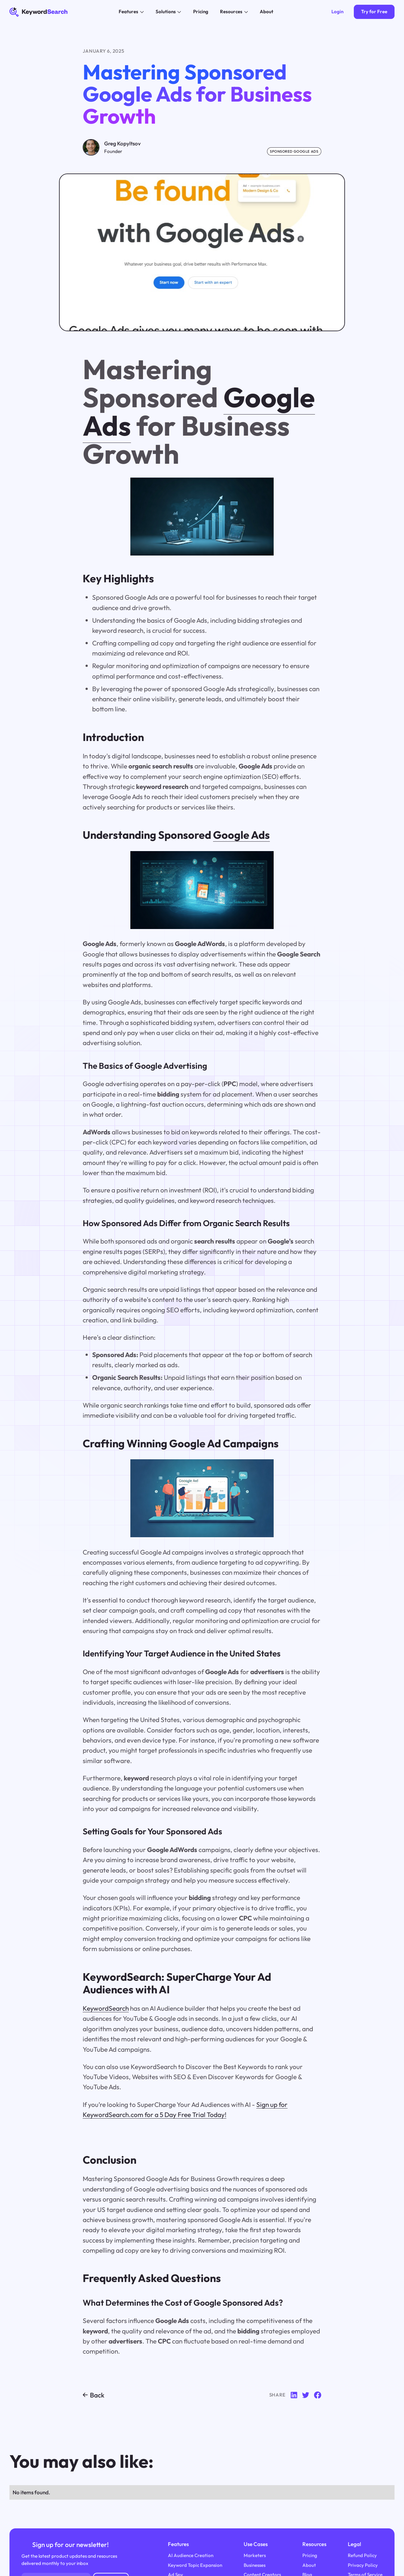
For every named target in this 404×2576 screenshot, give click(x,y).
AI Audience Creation (190, 2555)
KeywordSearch (106, 2008)
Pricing (309, 2555)
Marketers (255, 2555)
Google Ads (241, 835)
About (309, 2565)
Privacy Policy (363, 2565)
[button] (131, 12)
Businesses (254, 2565)
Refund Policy (362, 2555)
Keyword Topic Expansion (195, 2565)
